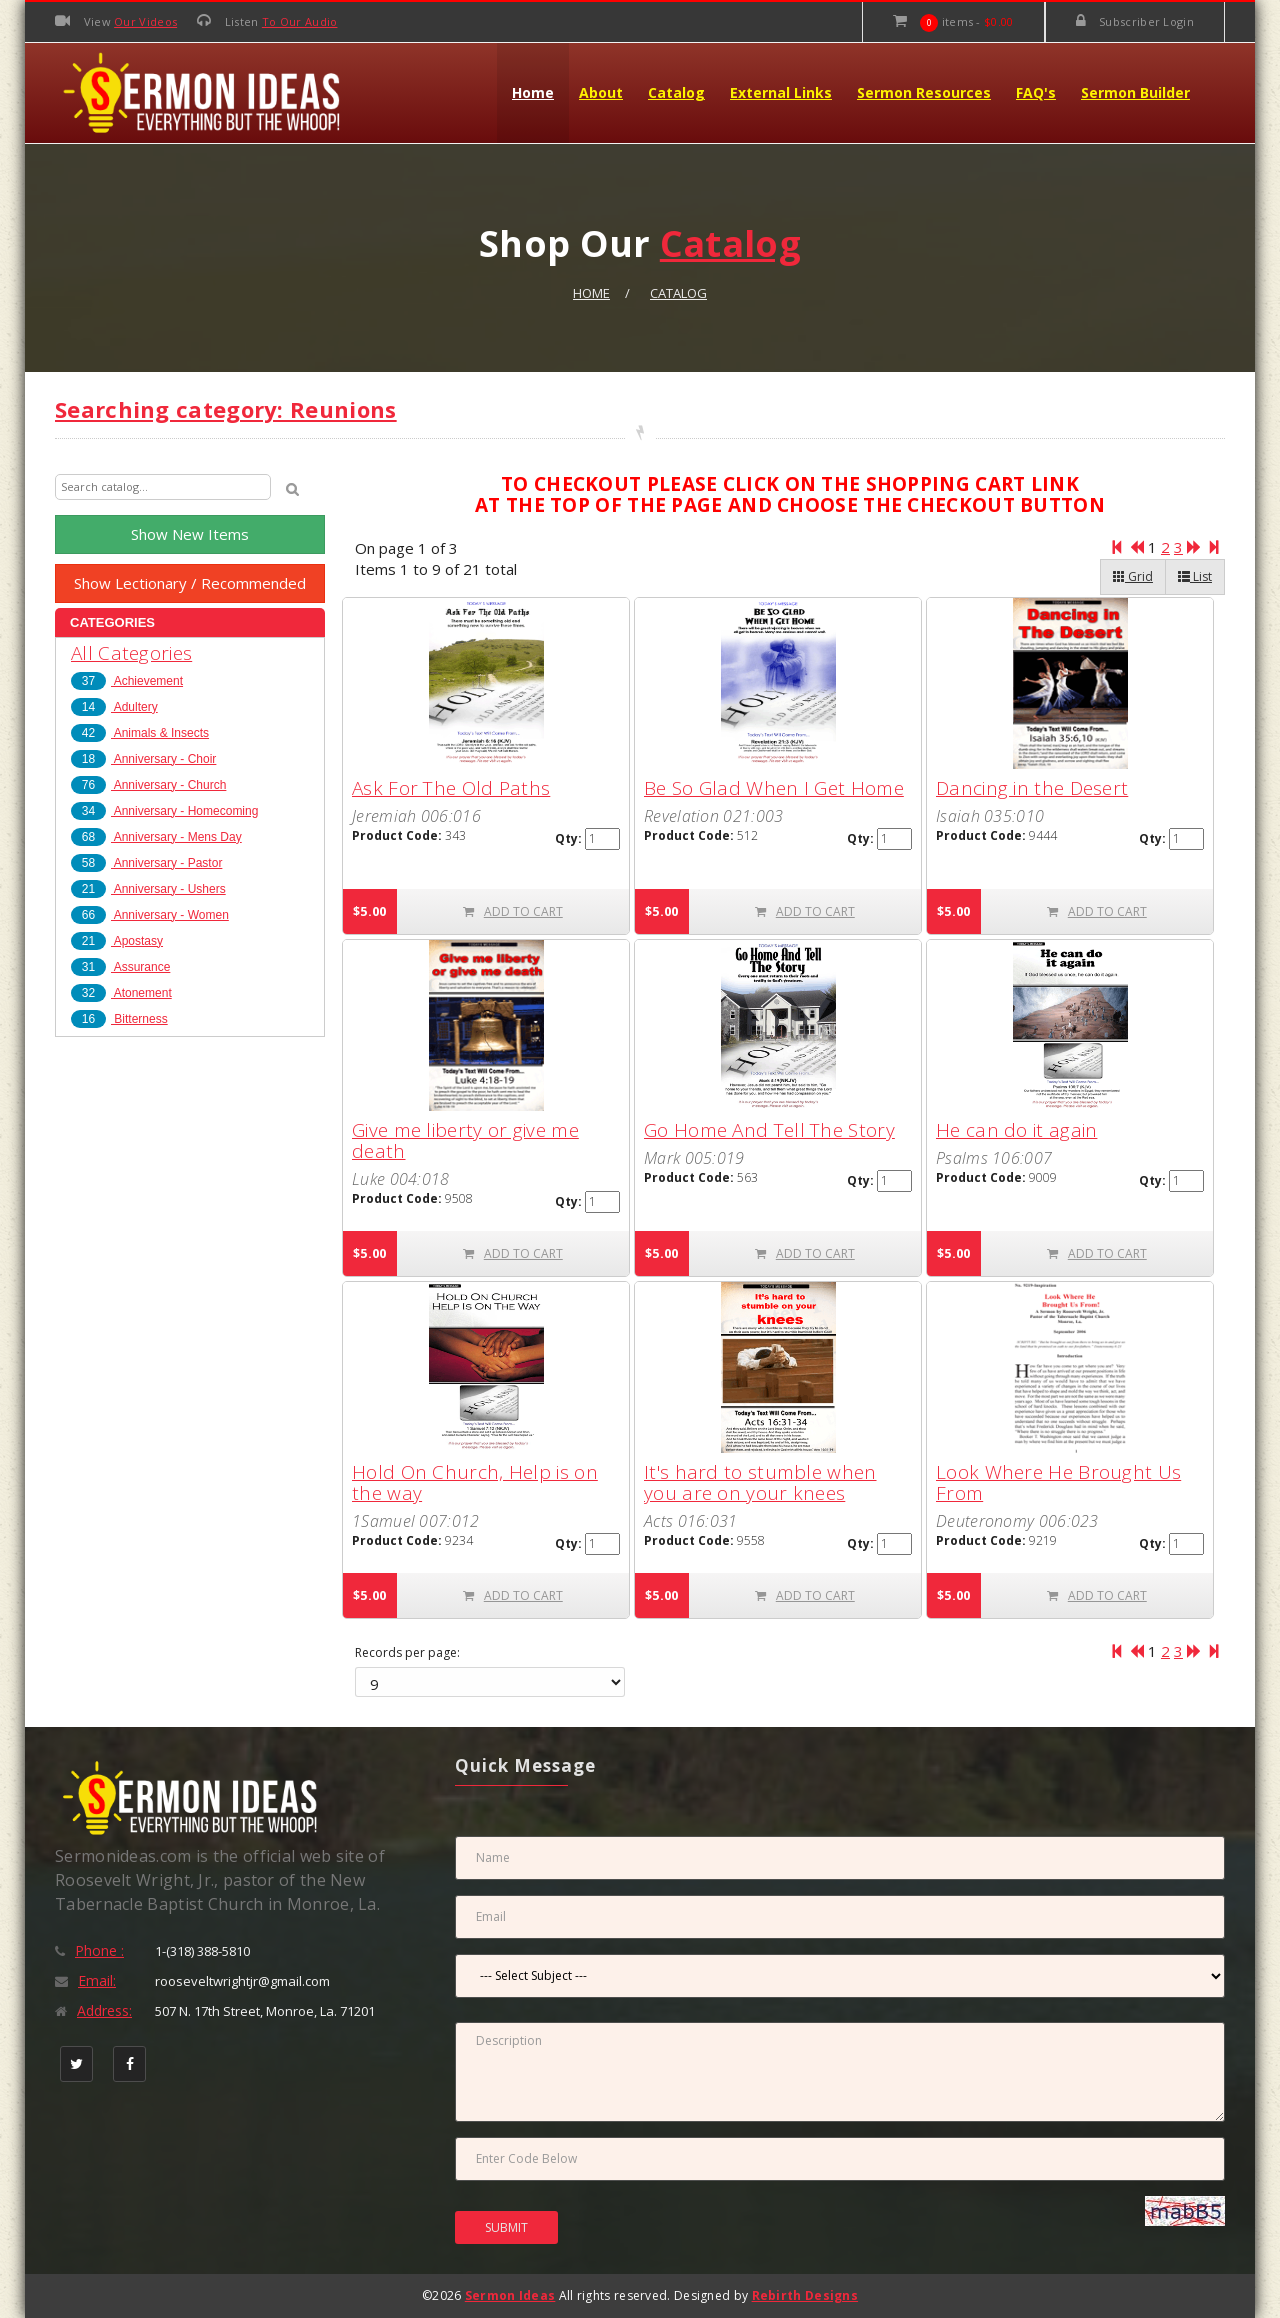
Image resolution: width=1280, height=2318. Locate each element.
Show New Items (190, 534)
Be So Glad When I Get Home (774, 788)
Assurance (120, 967)
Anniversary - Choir (143, 759)
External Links (781, 92)
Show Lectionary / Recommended (190, 583)
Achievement (127, 681)
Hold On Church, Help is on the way (475, 1482)
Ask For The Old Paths (451, 788)
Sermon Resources (924, 92)
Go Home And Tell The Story (769, 1130)
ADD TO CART (513, 911)
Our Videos (145, 21)
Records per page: (407, 1653)
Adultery (114, 707)
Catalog (676, 92)
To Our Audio (300, 21)
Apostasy (117, 941)
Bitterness (119, 1019)
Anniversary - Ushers (148, 889)
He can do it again (1016, 1130)
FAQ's (1036, 92)
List (1195, 576)
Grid (1133, 576)
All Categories (131, 653)
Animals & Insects (140, 733)
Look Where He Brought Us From (1058, 1482)
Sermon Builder (1135, 92)
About (601, 92)
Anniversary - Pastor (146, 863)
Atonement (121, 993)
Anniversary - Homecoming (164, 811)
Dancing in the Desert (1032, 788)
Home (533, 92)
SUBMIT (506, 2227)
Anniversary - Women (150, 915)
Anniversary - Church (148, 785)
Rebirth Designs (805, 2295)
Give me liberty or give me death (465, 1140)
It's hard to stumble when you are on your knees (760, 1482)
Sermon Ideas (510, 2295)
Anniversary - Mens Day (156, 837)
